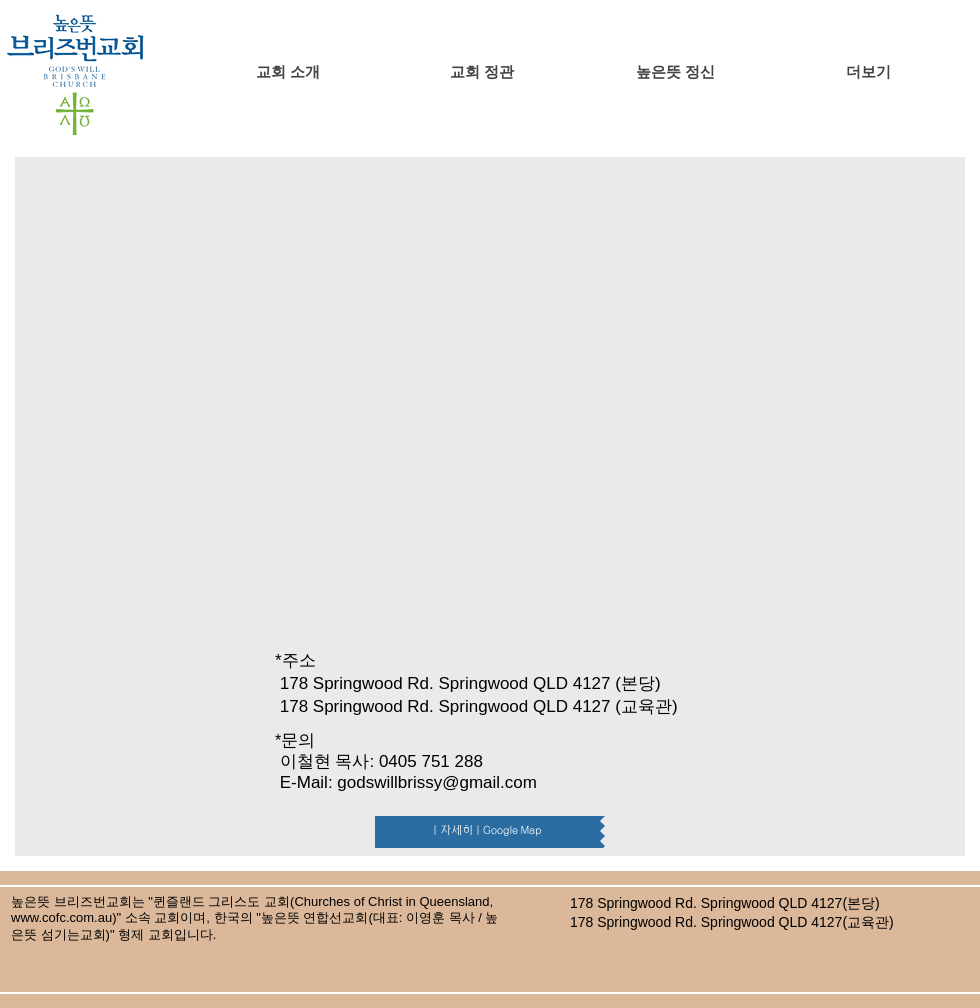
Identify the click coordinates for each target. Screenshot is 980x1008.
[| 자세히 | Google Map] (487, 832)
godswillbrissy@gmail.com (437, 782)
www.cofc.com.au (61, 917)
